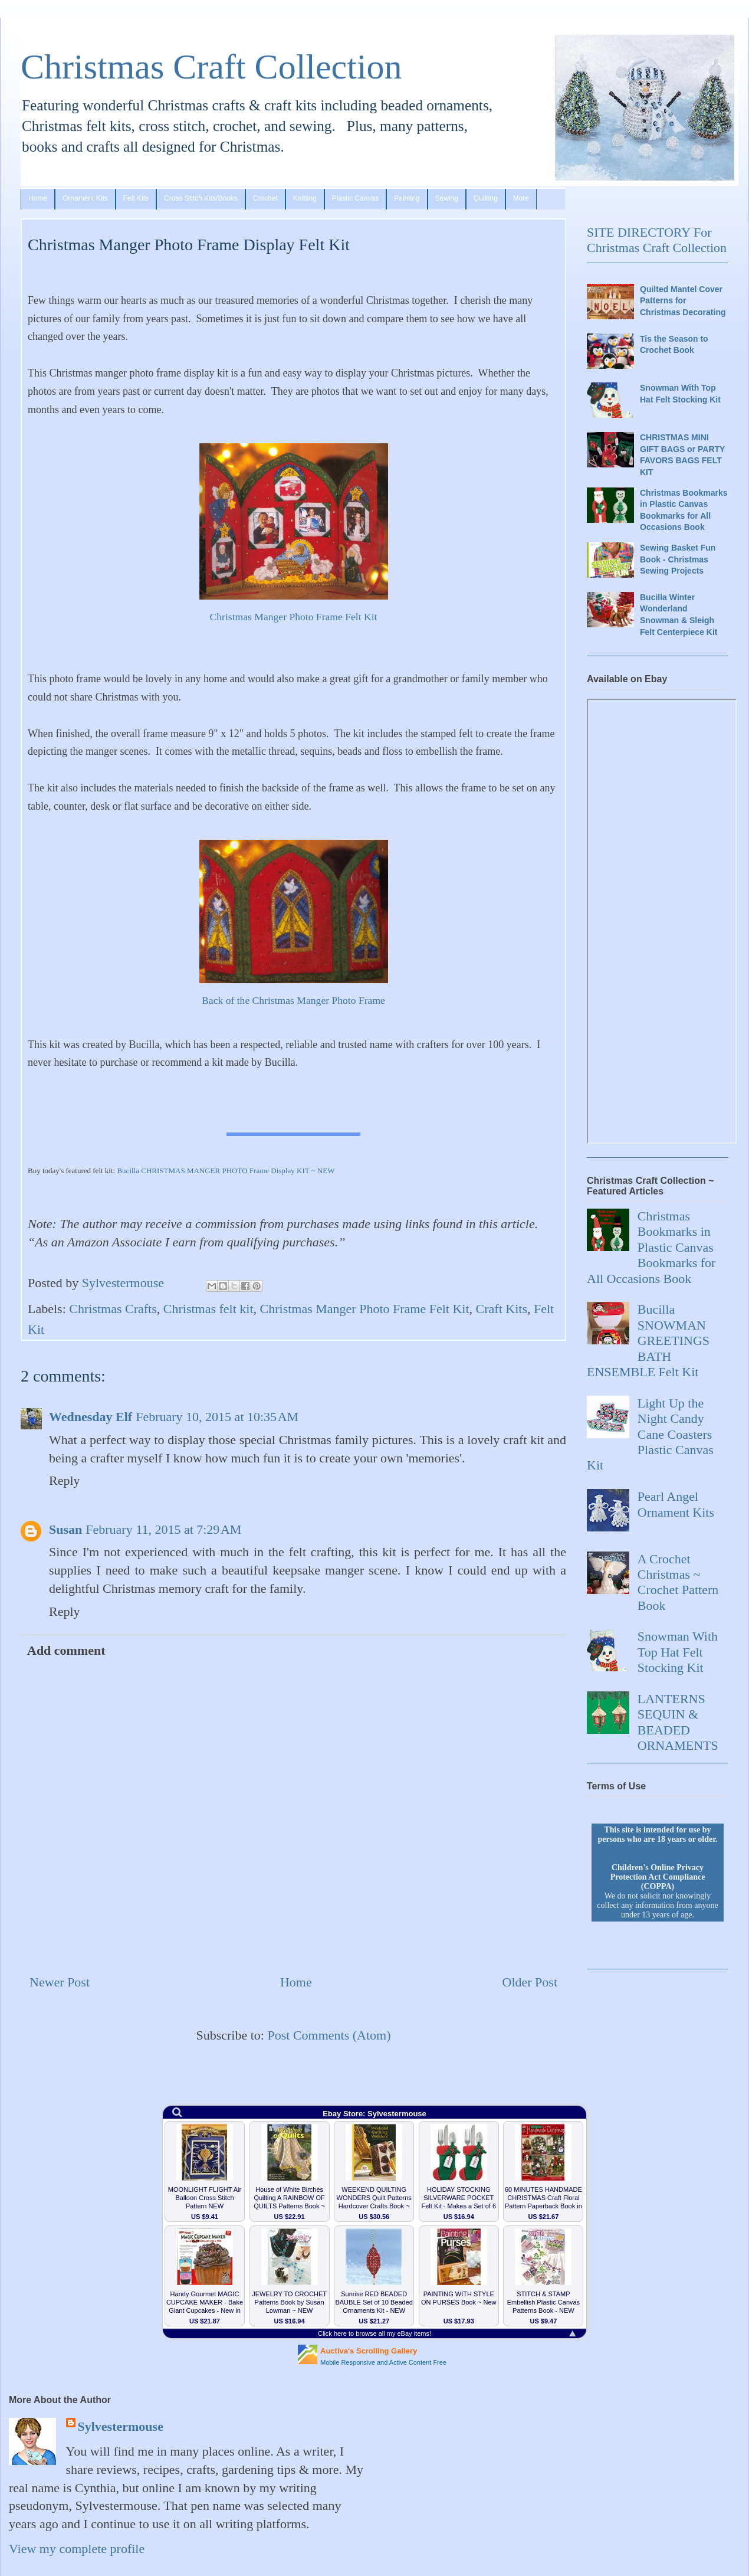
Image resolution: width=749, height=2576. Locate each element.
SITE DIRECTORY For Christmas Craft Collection (657, 240)
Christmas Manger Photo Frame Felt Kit (293, 617)
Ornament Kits (85, 198)
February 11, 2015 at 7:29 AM (163, 1529)
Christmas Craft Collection (211, 66)
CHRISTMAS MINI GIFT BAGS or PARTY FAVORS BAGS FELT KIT (682, 455)
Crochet (265, 198)
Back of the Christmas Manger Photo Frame (293, 1000)
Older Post (530, 1982)
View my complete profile (76, 2548)
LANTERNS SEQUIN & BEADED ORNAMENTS (678, 1722)
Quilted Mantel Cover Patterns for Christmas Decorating (682, 300)
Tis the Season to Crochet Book (674, 344)
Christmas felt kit (208, 1308)
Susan (65, 1529)
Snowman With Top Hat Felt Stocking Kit (680, 393)
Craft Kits (501, 1308)
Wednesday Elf (90, 1416)
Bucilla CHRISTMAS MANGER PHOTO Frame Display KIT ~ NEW (225, 1170)
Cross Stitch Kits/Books (201, 198)
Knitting (305, 198)
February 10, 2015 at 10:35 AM (217, 1416)
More (521, 198)
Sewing (446, 198)
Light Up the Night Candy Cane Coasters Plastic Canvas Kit (650, 1434)
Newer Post (59, 1982)
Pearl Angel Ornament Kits (676, 1504)
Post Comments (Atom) (328, 2035)
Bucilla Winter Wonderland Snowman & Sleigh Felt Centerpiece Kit (678, 615)
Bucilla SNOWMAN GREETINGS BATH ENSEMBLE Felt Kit (648, 1340)
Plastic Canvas (355, 198)
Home (37, 198)
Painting (406, 198)
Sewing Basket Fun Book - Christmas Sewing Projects (677, 559)
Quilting (486, 198)
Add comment (66, 1650)
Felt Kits (136, 198)
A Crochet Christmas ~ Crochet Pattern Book (678, 1582)
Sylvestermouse (120, 2426)
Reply (64, 1480)
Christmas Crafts (113, 1308)
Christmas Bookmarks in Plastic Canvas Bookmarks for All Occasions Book (684, 510)
